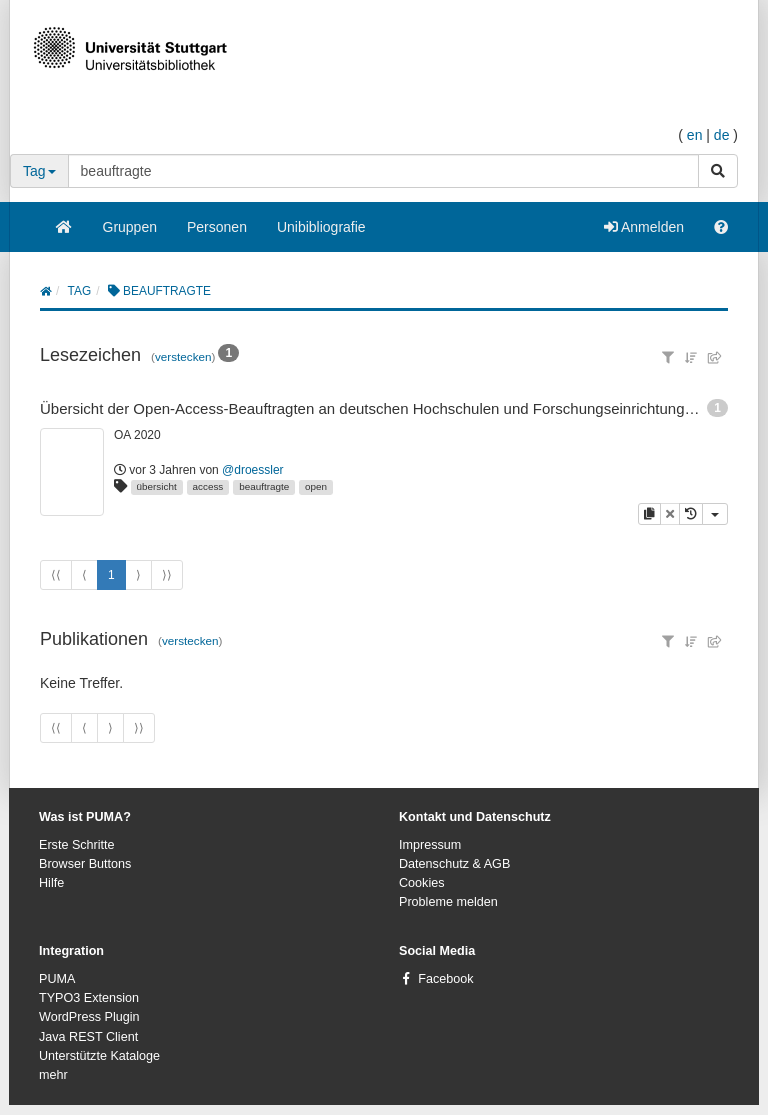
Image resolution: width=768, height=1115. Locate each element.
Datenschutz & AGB (454, 864)
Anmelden (644, 227)
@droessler (253, 470)
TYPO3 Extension (89, 998)
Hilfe (51, 883)
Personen (217, 227)
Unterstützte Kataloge (99, 1056)
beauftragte (264, 486)
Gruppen (130, 227)
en (695, 135)
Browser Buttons (85, 864)
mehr (53, 1075)
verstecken (183, 356)
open (316, 486)
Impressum (430, 845)
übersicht (157, 486)
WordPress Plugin (89, 1017)
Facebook (445, 979)
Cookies (422, 883)
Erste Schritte (77, 845)
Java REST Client (88, 1037)
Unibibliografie (321, 227)
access (208, 486)
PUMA (57, 979)
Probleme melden (448, 902)
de (722, 135)
